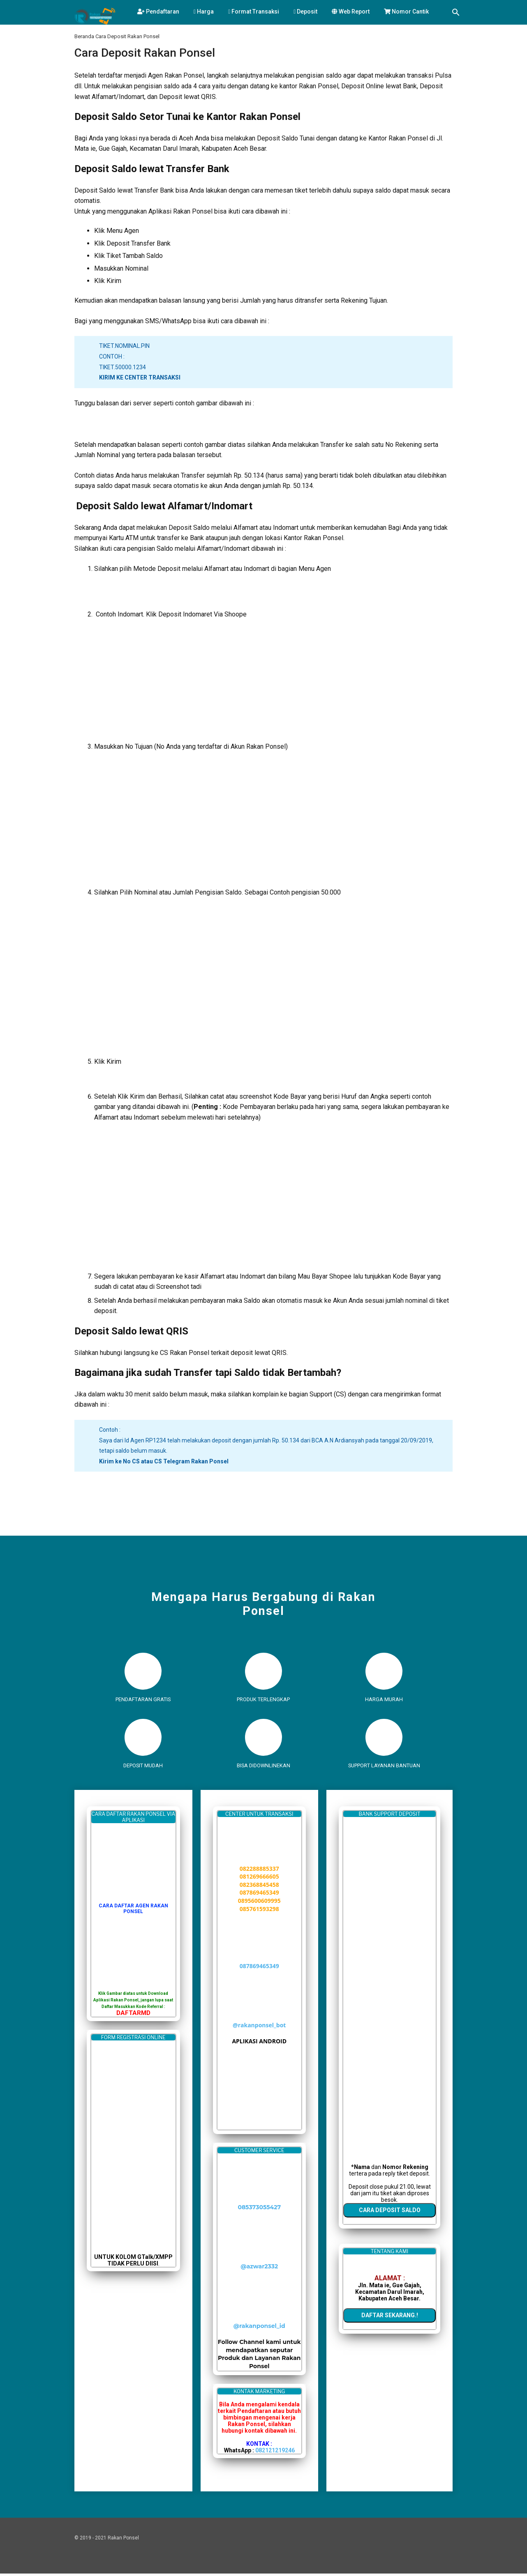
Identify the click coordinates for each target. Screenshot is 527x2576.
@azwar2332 (259, 2269)
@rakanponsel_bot (259, 2027)
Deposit (305, 11)
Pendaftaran (158, 11)
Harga (204, 11)
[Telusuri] (456, 13)
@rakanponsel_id (259, 2328)
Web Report (351, 11)
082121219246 (275, 2453)
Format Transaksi (253, 11)
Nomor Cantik (406, 11)
